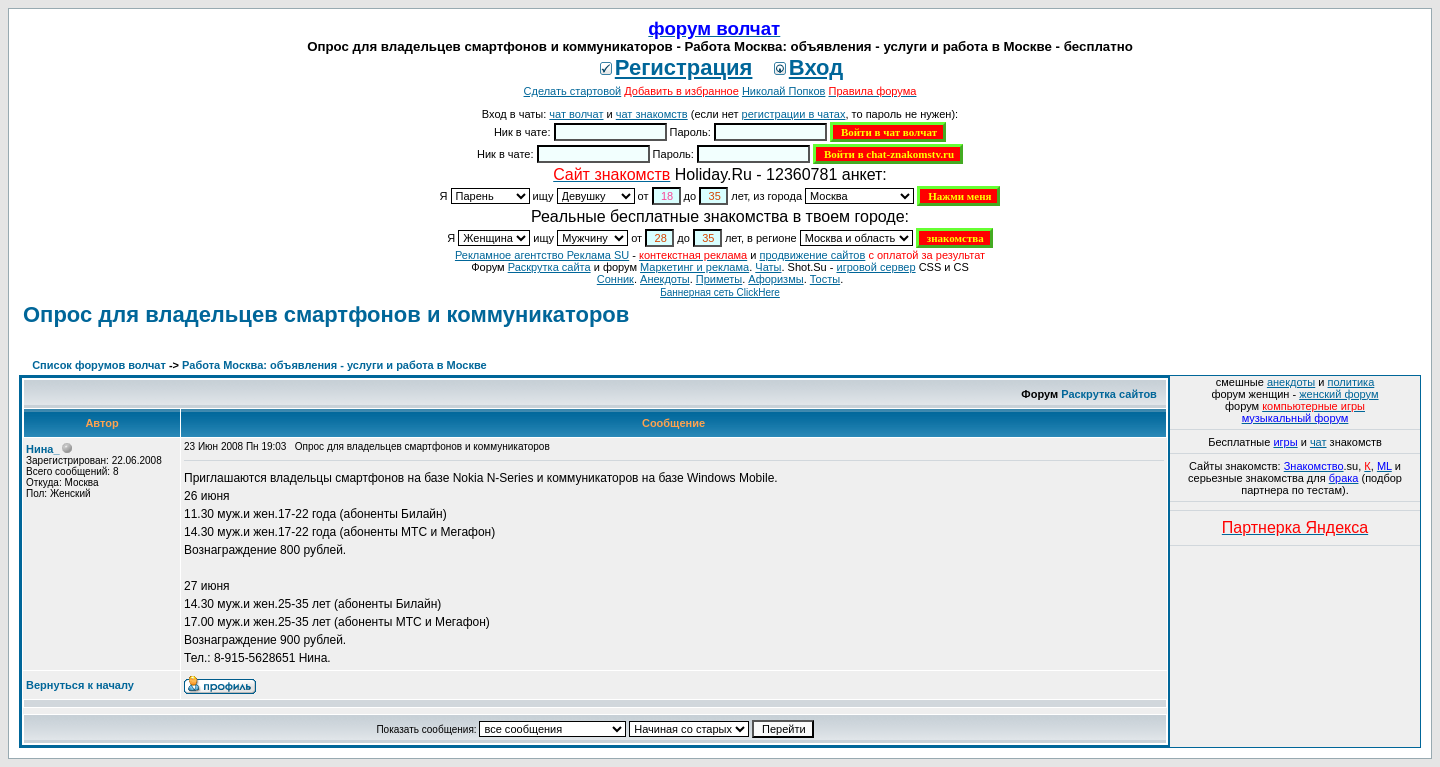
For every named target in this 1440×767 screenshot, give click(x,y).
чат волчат (576, 114)
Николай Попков (784, 91)
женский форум (1338, 394)
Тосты (825, 279)
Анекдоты (665, 279)
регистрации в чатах (794, 114)
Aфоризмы (775, 279)
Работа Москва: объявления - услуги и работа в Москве (334, 365)
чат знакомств (652, 114)
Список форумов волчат (99, 365)
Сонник (615, 279)
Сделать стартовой (573, 91)
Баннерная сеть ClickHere (720, 292)
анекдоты (1291, 382)
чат (1318, 442)
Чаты (768, 267)
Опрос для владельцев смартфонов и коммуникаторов (326, 314)
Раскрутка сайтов (1109, 394)
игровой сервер (875, 267)
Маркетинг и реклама (694, 267)
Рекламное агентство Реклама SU (542, 255)
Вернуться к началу (80, 685)
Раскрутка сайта (549, 267)
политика (1351, 382)
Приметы (719, 279)
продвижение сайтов (812, 255)
